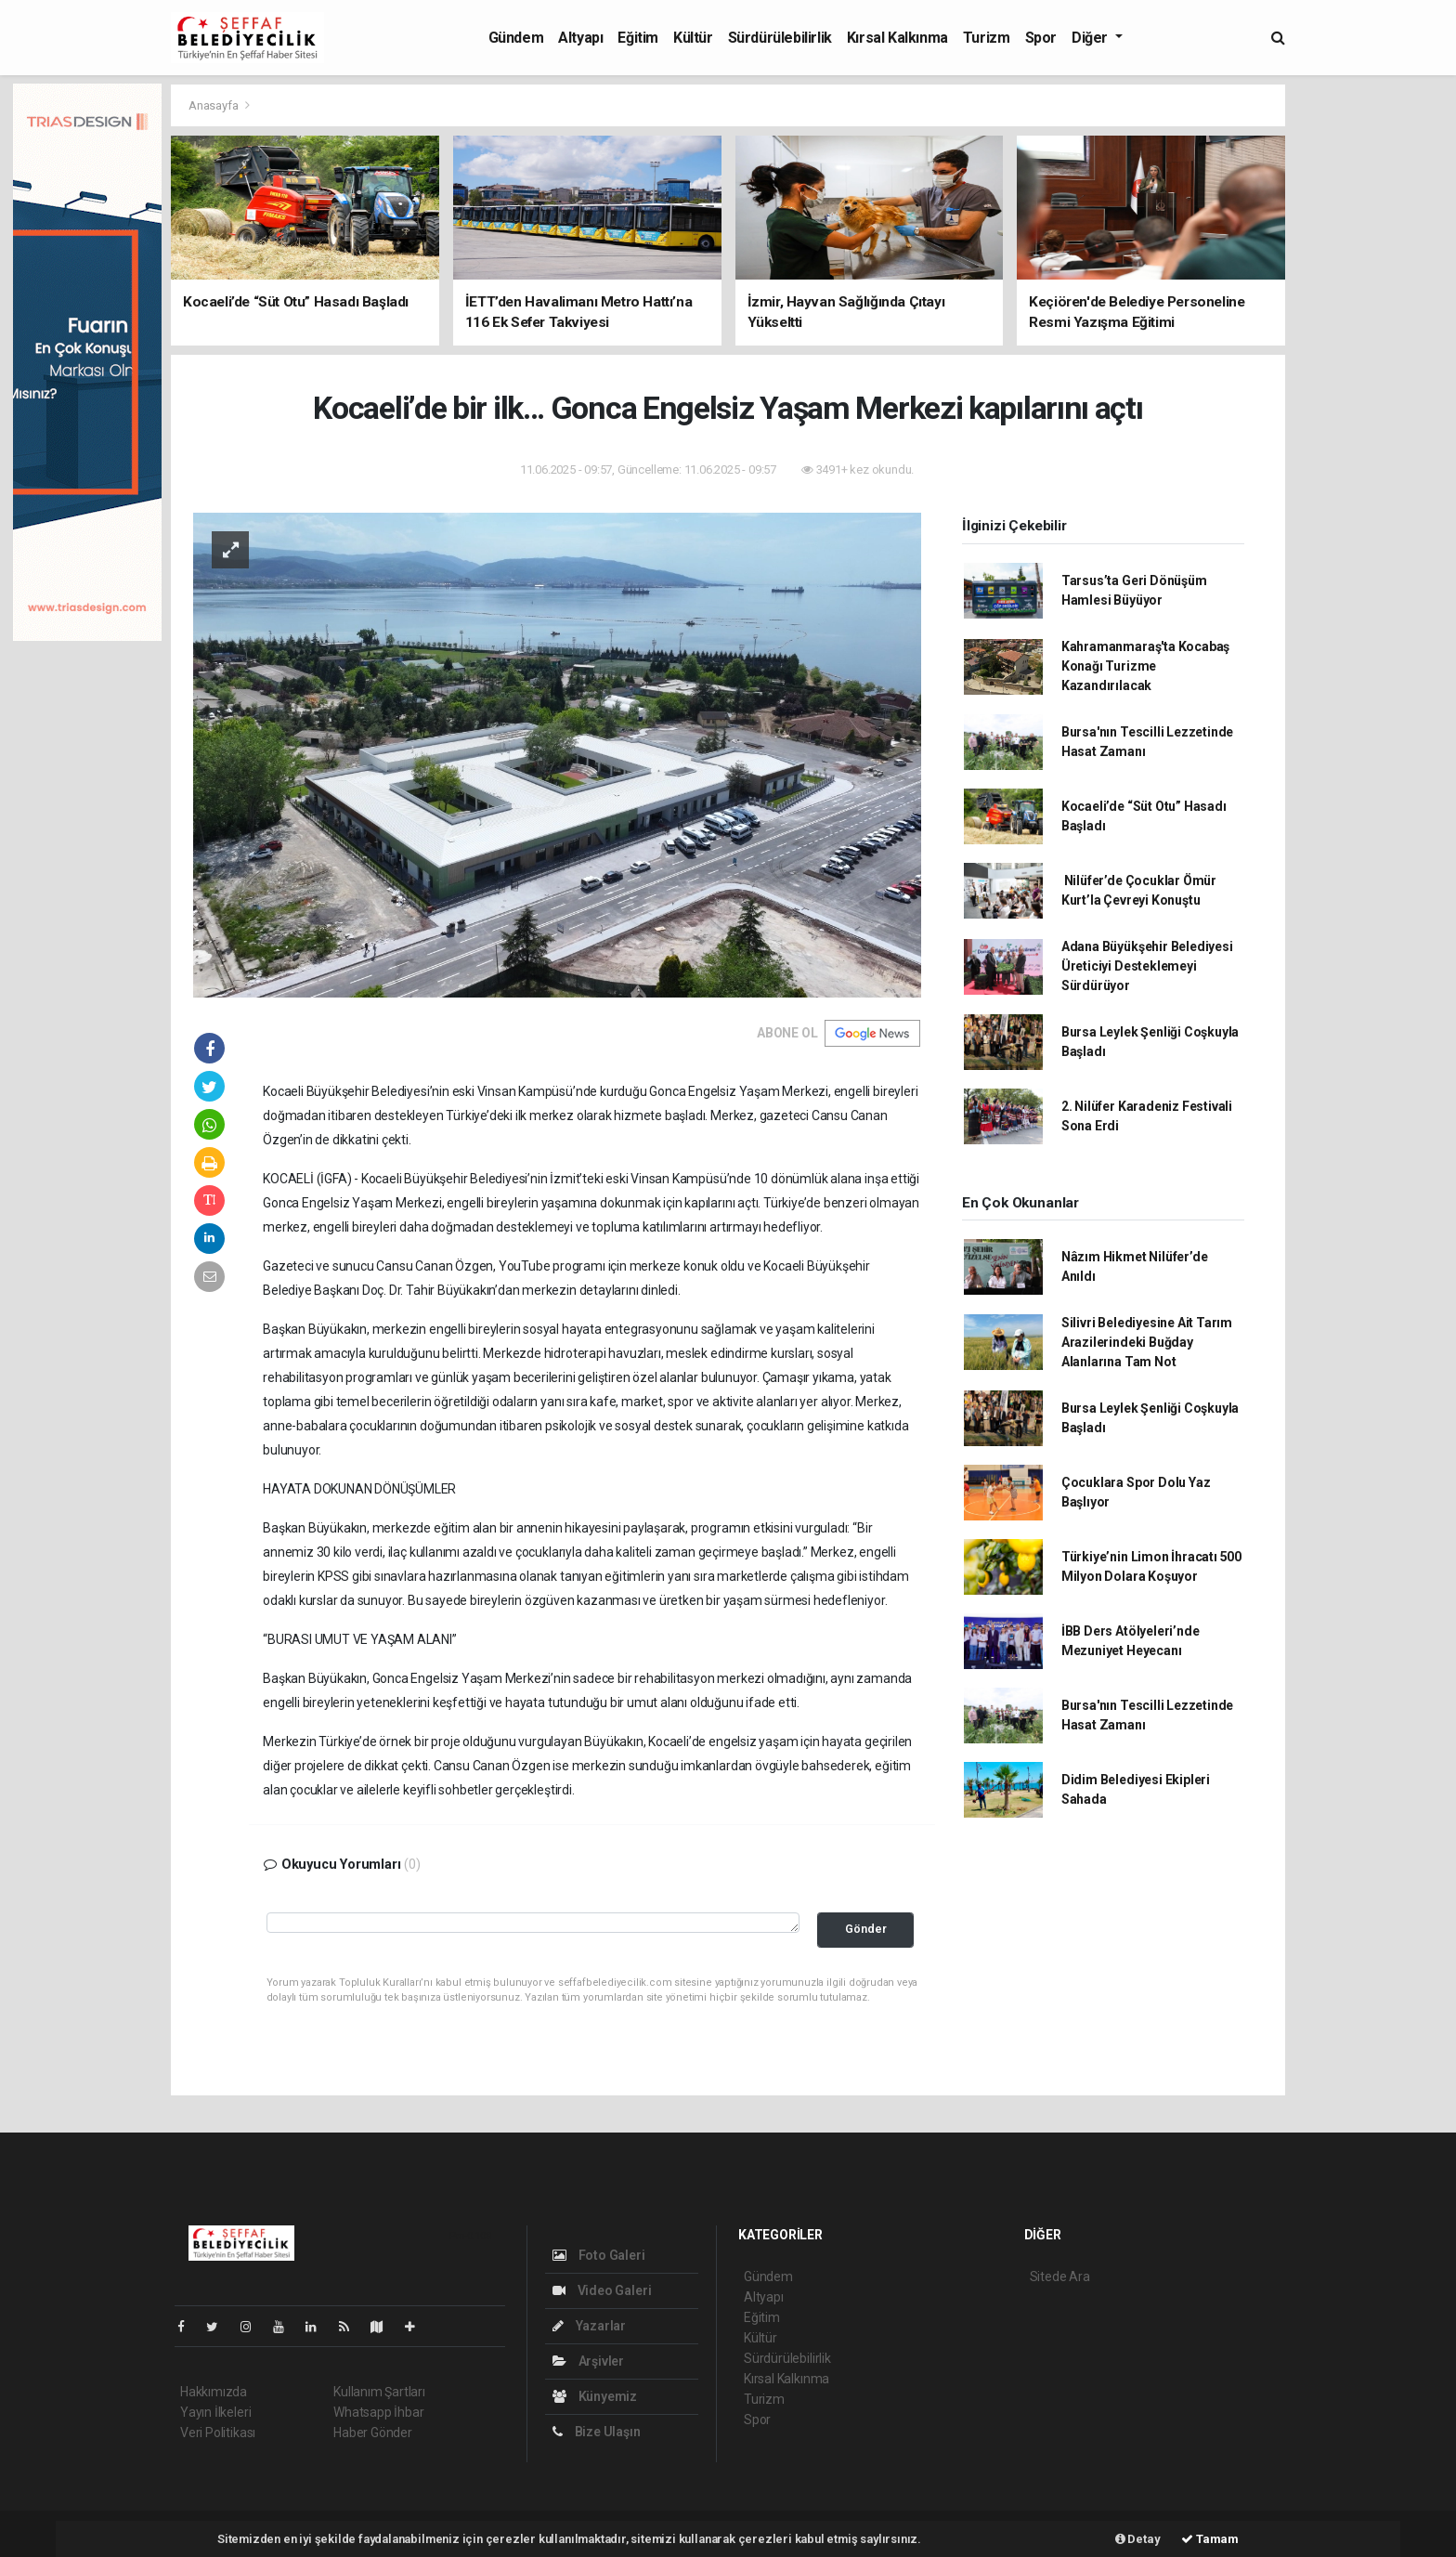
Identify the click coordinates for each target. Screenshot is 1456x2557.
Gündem (516, 37)
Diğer (1092, 37)
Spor (1041, 37)
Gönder (866, 1929)
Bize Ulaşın (596, 2431)
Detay (1138, 2539)
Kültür (693, 37)
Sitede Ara (1060, 2276)
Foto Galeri (598, 2255)
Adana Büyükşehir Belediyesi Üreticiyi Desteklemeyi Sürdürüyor (1147, 966)
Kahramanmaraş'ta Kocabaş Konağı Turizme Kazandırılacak (1145, 666)
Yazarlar (589, 2325)
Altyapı (580, 37)
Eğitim (638, 37)
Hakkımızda (213, 2391)
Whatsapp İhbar (378, 2412)
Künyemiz (594, 2396)
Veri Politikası (217, 2432)
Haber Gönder (372, 2432)
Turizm (986, 37)
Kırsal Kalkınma (897, 37)
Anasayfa (214, 105)
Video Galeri (601, 2290)
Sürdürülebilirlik (780, 37)
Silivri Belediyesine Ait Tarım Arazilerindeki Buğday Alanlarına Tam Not (1146, 1342)
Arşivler (588, 2361)
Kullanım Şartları (379, 2391)
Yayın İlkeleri (215, 2412)
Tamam (1210, 2539)
